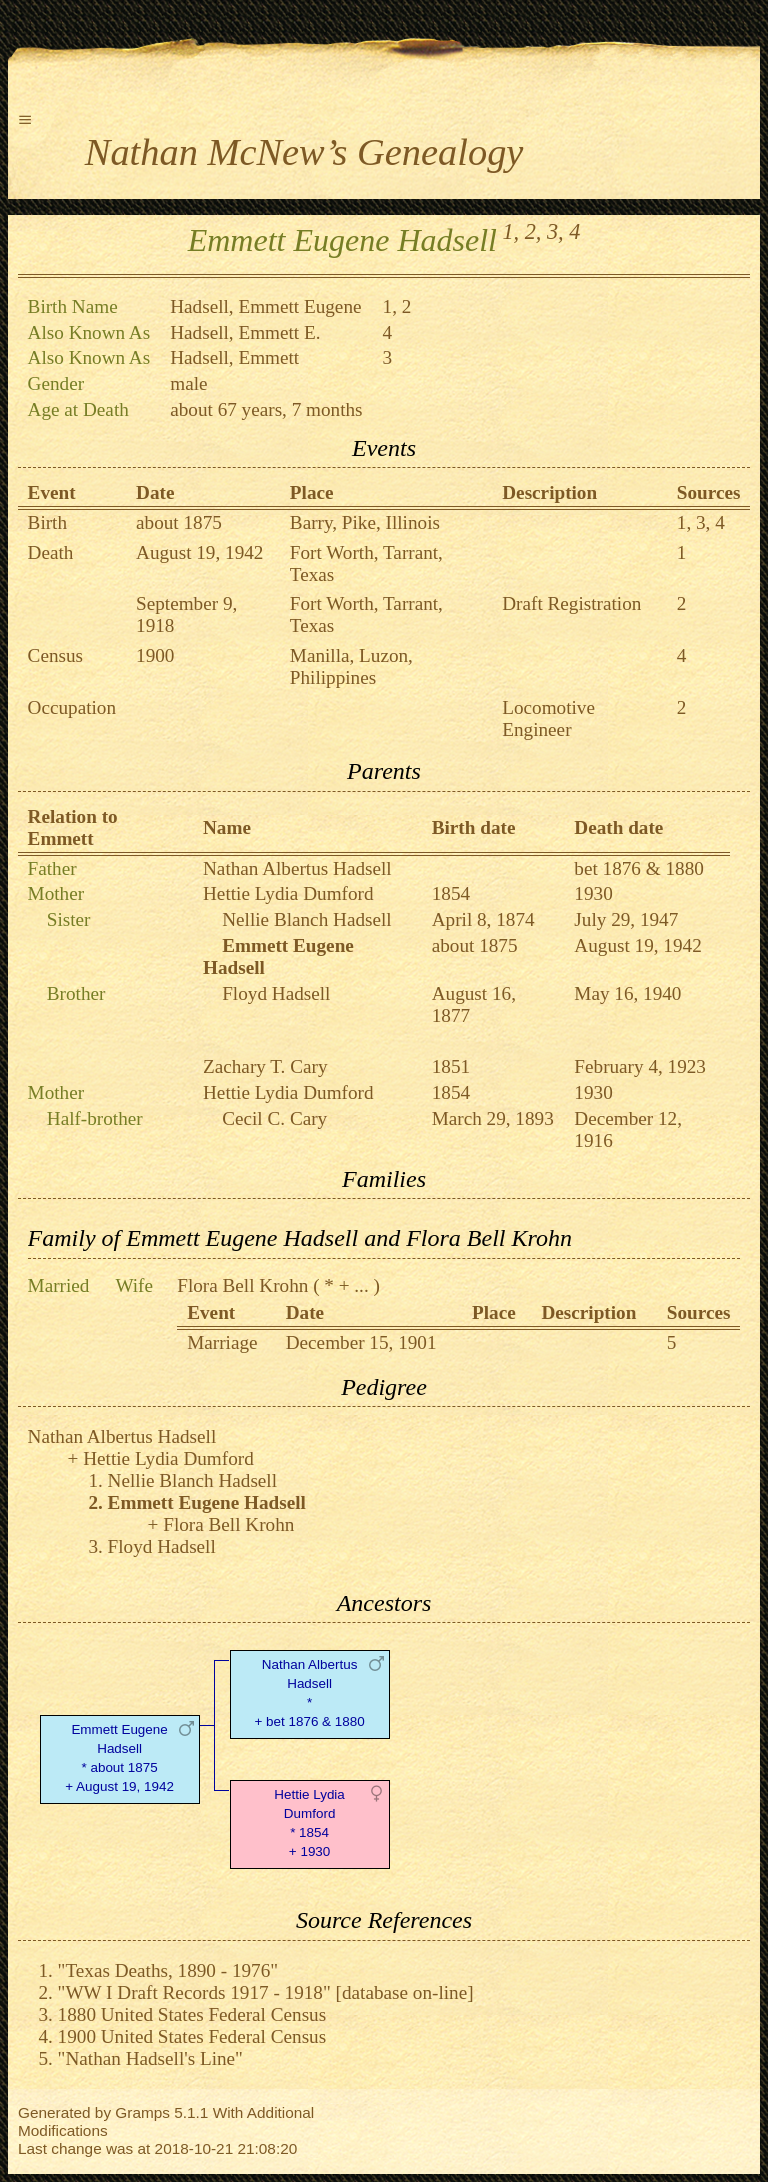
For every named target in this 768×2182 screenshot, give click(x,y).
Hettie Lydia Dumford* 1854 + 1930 (309, 1822)
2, (533, 231)
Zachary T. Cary (265, 1066)
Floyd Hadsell (276, 993)
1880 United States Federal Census (192, 2014)
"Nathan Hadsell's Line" (150, 2058)
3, (555, 231)
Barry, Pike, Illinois (365, 522)
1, (511, 231)
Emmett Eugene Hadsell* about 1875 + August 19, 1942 (119, 1757)
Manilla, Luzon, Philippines (351, 666)
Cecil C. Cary (274, 1118)
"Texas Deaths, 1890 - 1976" (168, 1970)
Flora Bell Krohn (242, 1285)
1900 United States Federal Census (192, 2036)
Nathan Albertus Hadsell (297, 868)
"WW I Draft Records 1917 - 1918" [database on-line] (266, 1992)
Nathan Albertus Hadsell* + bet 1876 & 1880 (309, 1692)
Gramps (142, 2112)
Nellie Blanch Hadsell (306, 919)
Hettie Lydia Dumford (288, 893)
